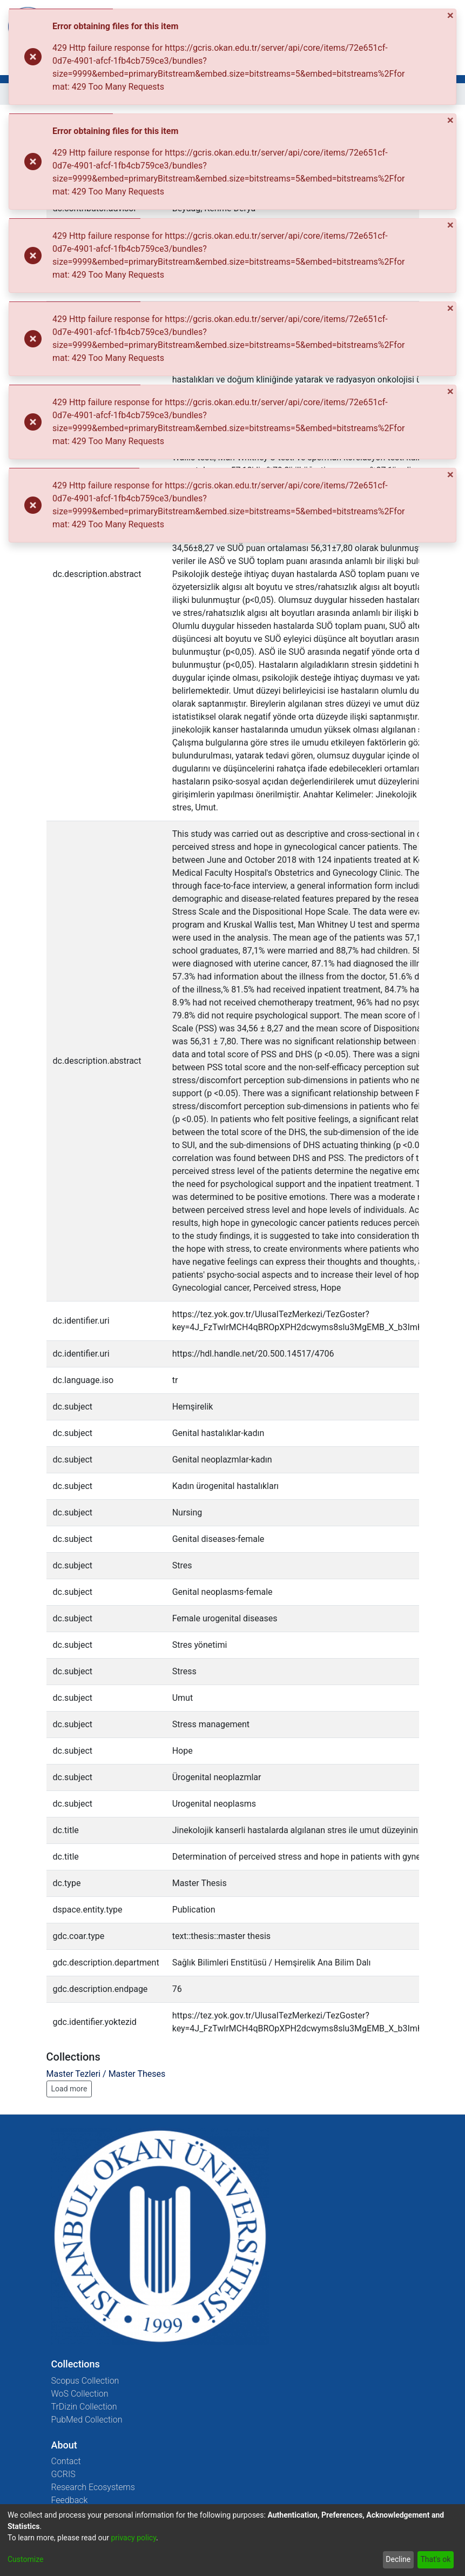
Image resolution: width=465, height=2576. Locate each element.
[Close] (451, 15)
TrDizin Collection (84, 2406)
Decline (398, 2559)
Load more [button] (69, 2088)
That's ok (435, 2559)
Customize (25, 2559)
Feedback (69, 2500)
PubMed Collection (87, 2419)
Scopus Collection (85, 2381)
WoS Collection (80, 2394)
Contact (66, 2461)
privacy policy (133, 2537)
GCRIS (63, 2474)
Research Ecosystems (93, 2487)
